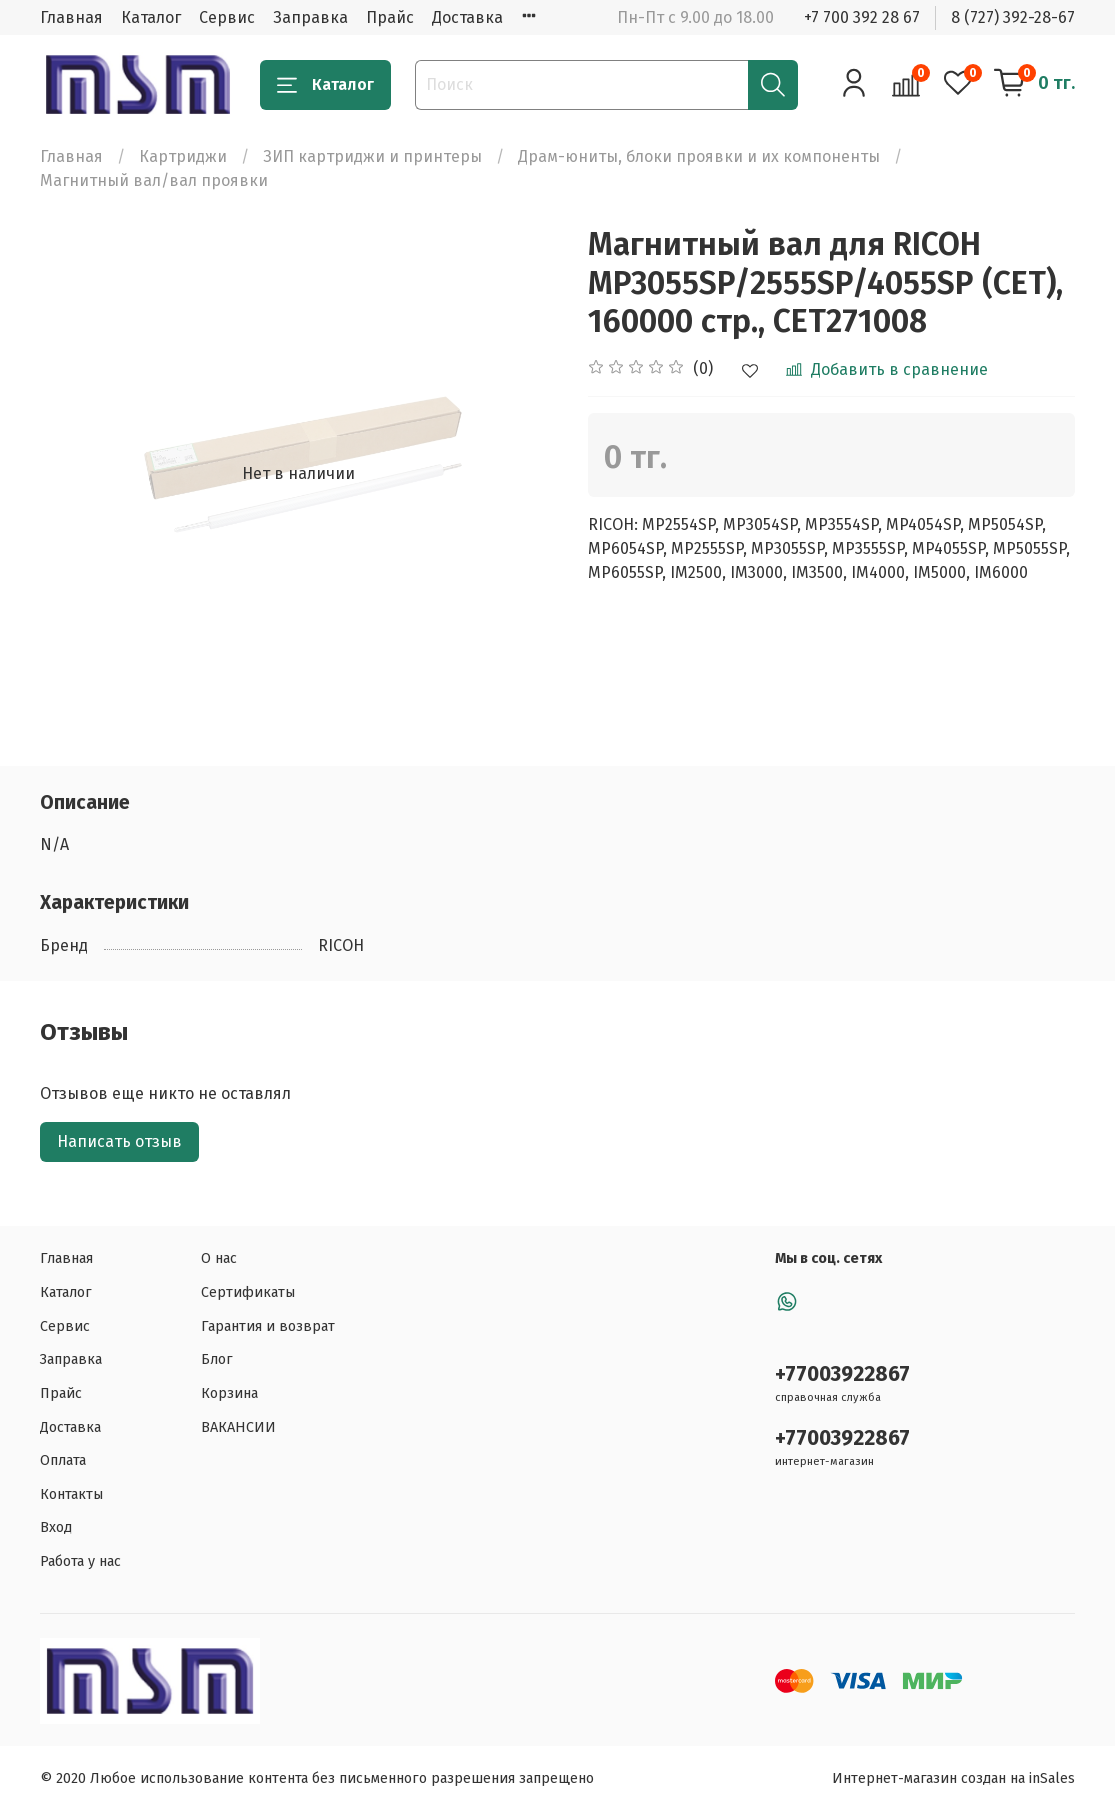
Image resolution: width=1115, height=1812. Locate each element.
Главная (71, 17)
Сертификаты (248, 1292)
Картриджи (183, 156)
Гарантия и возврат (268, 1326)
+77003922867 (842, 1374)
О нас (219, 1258)
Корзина (229, 1393)
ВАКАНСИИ (238, 1427)
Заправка (310, 17)
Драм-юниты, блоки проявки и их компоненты (699, 156)
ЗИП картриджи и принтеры (372, 156)
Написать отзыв (119, 1141)
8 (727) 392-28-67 (1013, 17)
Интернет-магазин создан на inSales (953, 1778)
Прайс (390, 17)
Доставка (467, 17)
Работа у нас (80, 1561)
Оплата (63, 1460)
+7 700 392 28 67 (862, 17)
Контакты (71, 1494)
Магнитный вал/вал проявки (154, 180)
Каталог (151, 17)
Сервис (227, 17)
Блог (217, 1359)
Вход (56, 1527)
